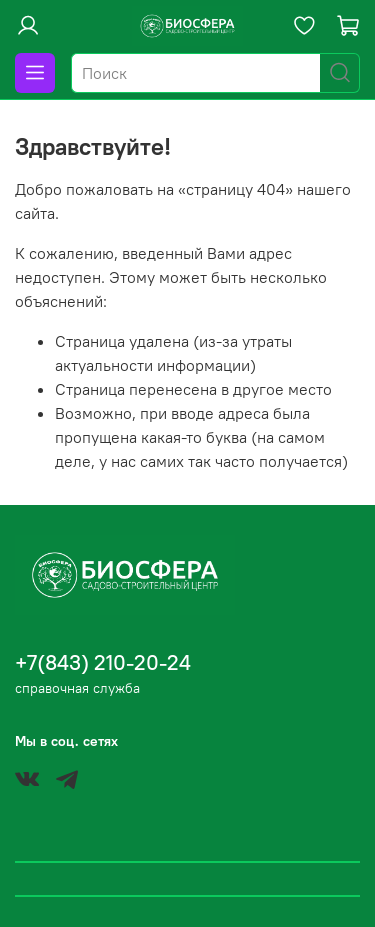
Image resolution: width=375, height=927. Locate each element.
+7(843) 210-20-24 (103, 662)
